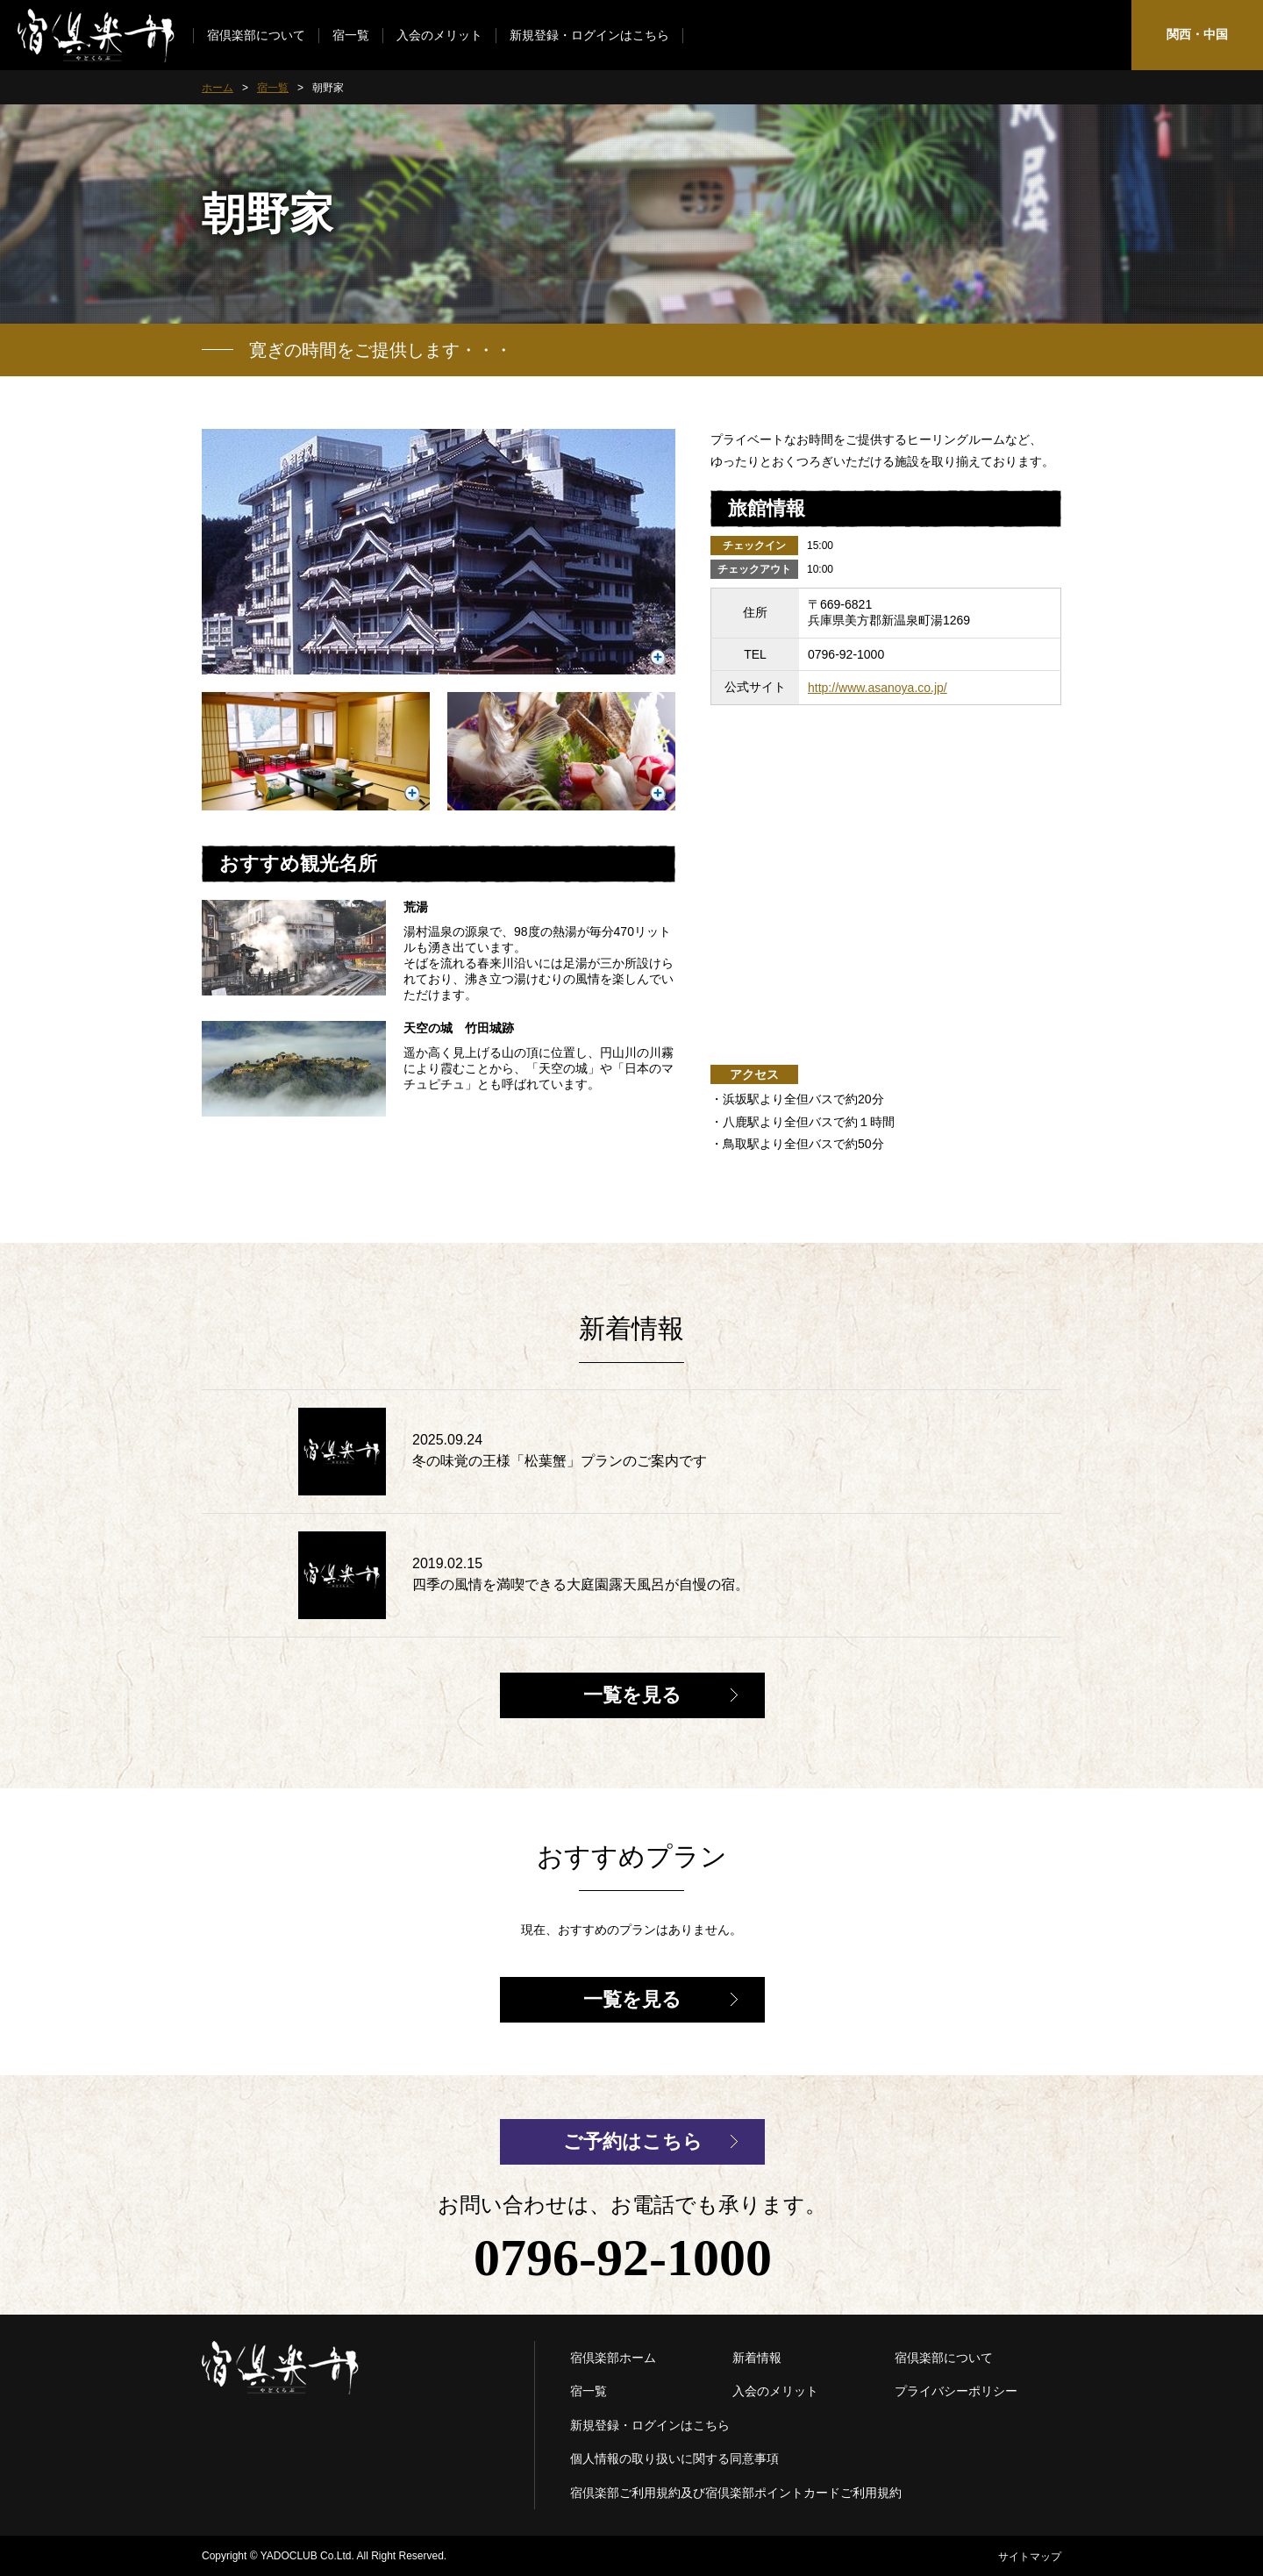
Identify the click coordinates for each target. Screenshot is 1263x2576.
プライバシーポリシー (956, 2391)
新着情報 (756, 2358)
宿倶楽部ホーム (613, 2358)
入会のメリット (439, 35)
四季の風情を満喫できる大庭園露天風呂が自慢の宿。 (580, 1584)
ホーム (217, 88)
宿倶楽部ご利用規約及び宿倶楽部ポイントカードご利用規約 (736, 2493)
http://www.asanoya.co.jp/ (877, 688)
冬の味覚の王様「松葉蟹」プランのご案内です (559, 1460)
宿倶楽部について (256, 35)
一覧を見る (632, 1695)
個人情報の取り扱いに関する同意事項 (674, 2458)
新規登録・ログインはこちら (589, 35)
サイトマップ (1029, 2557)
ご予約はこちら (633, 2141)
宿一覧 (350, 35)
